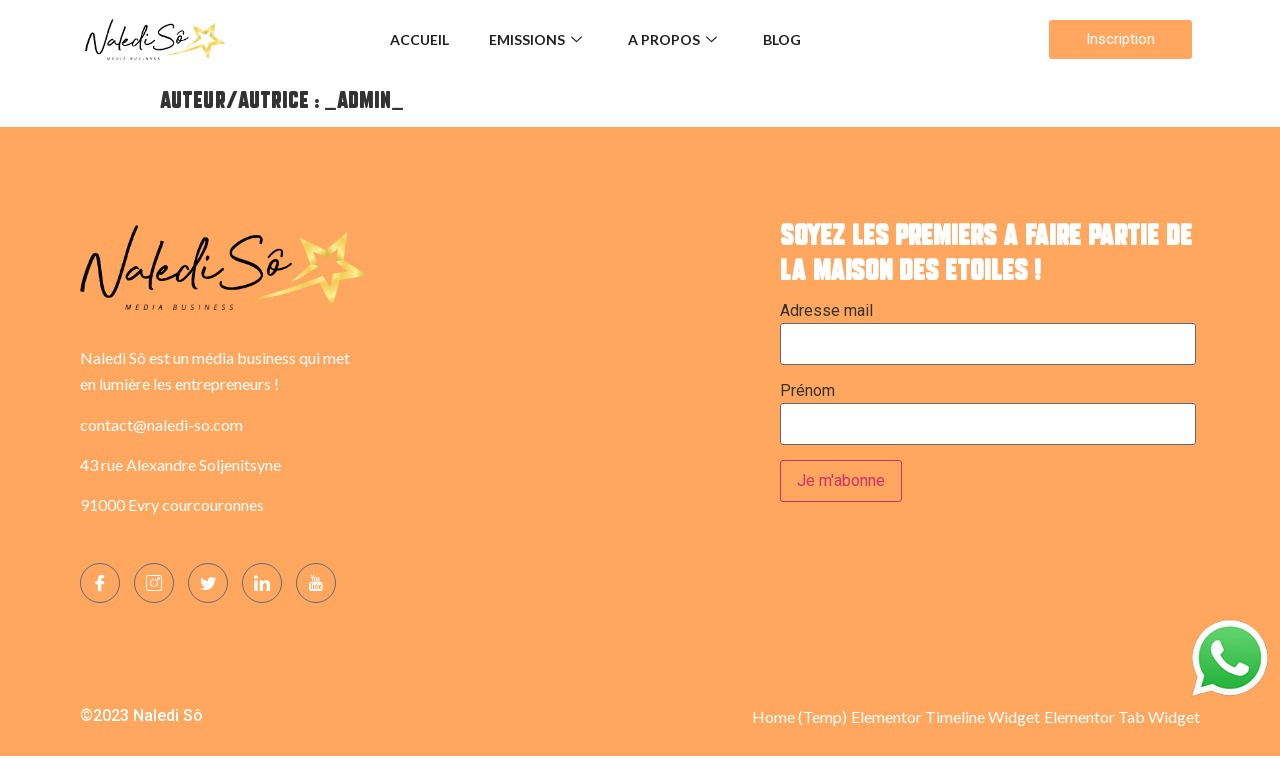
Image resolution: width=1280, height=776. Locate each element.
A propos (672, 39)
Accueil (419, 39)
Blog (782, 39)
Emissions (535, 39)
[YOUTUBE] (316, 583)
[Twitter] (208, 583)
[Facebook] (100, 583)
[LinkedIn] (262, 583)
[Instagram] (154, 583)
